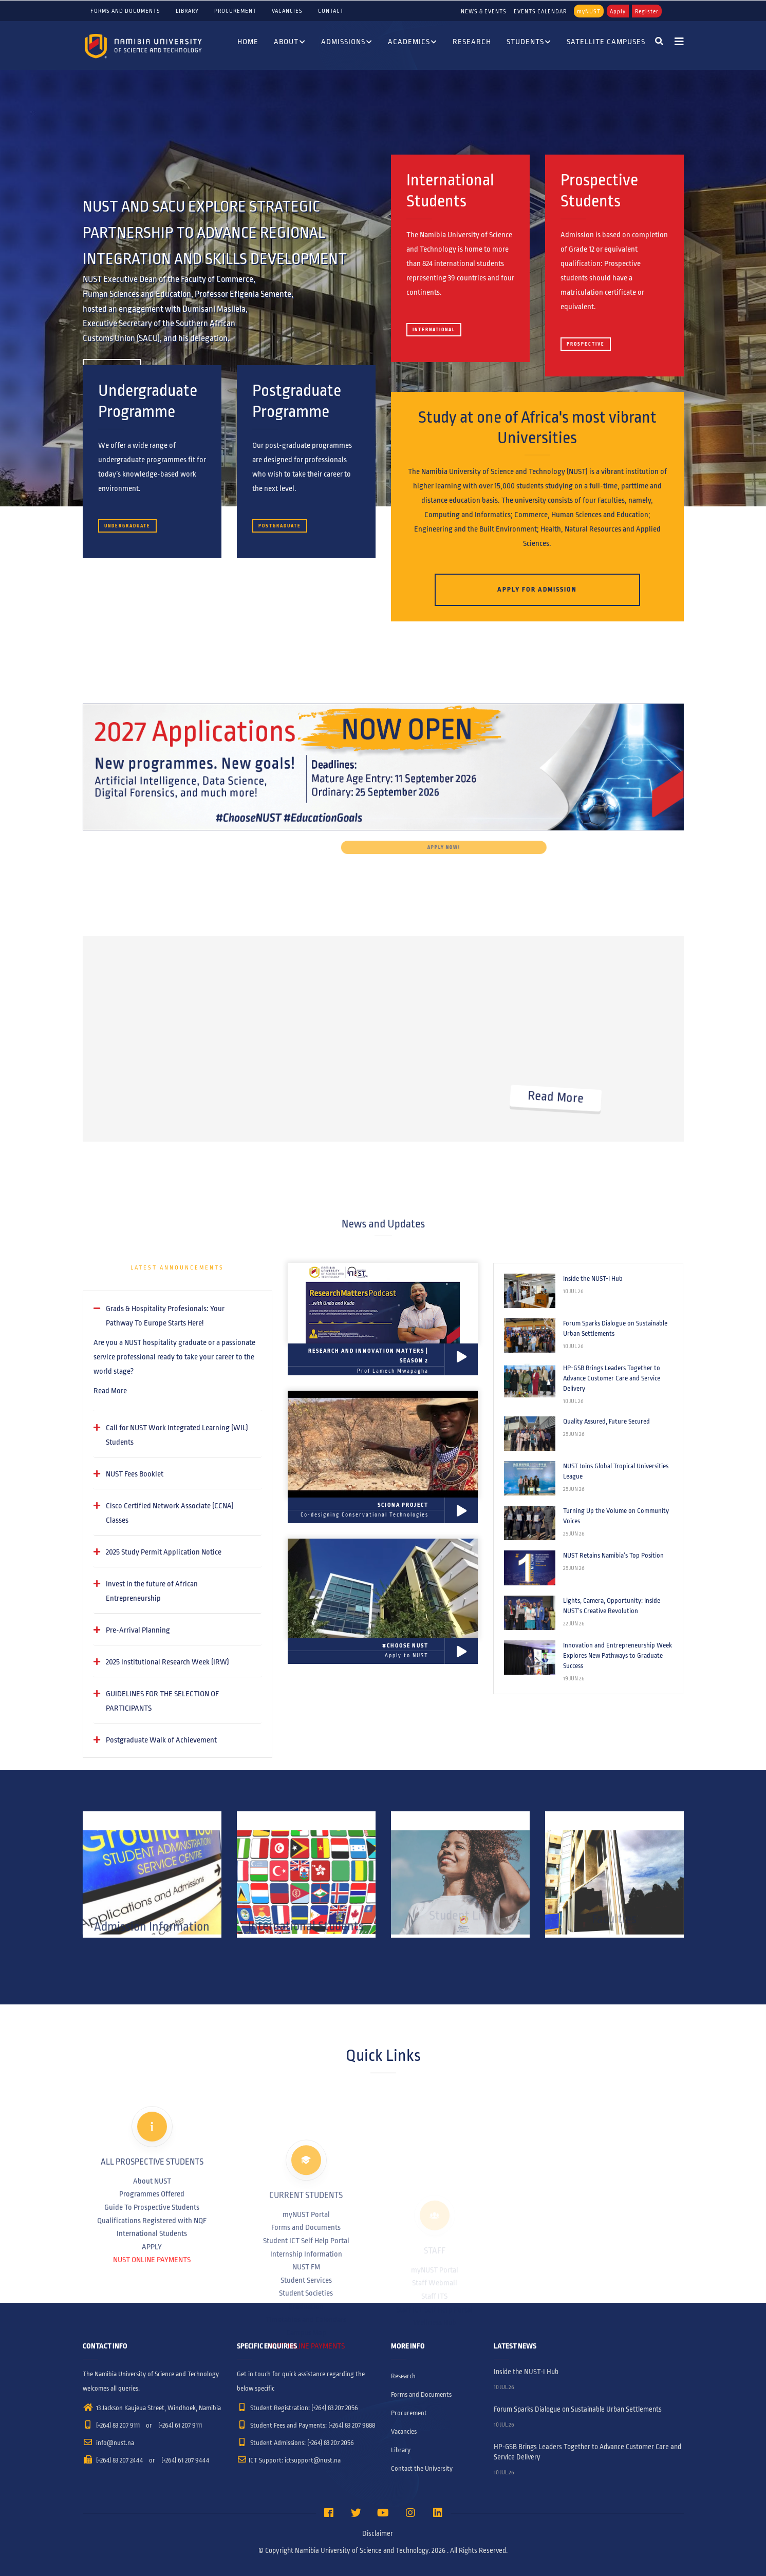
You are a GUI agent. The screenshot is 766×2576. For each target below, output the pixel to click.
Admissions (346, 42)
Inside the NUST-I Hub (593, 1278)
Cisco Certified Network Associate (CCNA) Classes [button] (170, 1513)
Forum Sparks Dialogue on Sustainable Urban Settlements (615, 1328)
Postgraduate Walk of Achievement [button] (161, 1740)
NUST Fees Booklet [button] (134, 1474)
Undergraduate (127, 525)
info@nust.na (108, 2443)
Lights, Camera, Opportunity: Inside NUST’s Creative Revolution (611, 1606)
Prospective (586, 344)
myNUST (589, 11)
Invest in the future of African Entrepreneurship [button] (152, 1591)
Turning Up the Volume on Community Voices (616, 1516)
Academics (412, 42)
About (290, 42)
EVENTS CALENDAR (540, 11)
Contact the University (422, 2468)
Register (647, 11)
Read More (110, 1391)
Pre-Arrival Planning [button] (138, 1630)
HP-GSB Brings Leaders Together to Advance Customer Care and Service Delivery (611, 1378)
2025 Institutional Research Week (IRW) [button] (167, 1662)
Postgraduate (279, 525)
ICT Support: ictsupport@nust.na (289, 2460)
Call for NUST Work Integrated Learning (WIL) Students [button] (177, 1435)
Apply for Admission (537, 589)
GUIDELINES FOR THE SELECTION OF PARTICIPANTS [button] (162, 1701)
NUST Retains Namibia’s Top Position (613, 1555)
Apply (618, 11)
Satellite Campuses (606, 41)
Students (529, 42)
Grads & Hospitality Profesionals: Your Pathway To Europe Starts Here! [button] (165, 1315)
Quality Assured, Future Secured (606, 1421)
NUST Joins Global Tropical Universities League (615, 1471)
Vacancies (287, 11)
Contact (331, 11)
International (434, 329)
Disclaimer (377, 2533)
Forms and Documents (125, 11)
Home (247, 41)
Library (187, 11)
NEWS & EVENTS (484, 11)
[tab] (178, 1315)
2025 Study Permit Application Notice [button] (163, 1552)
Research (472, 41)
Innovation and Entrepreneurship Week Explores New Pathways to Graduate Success (617, 1656)
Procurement (235, 11)
